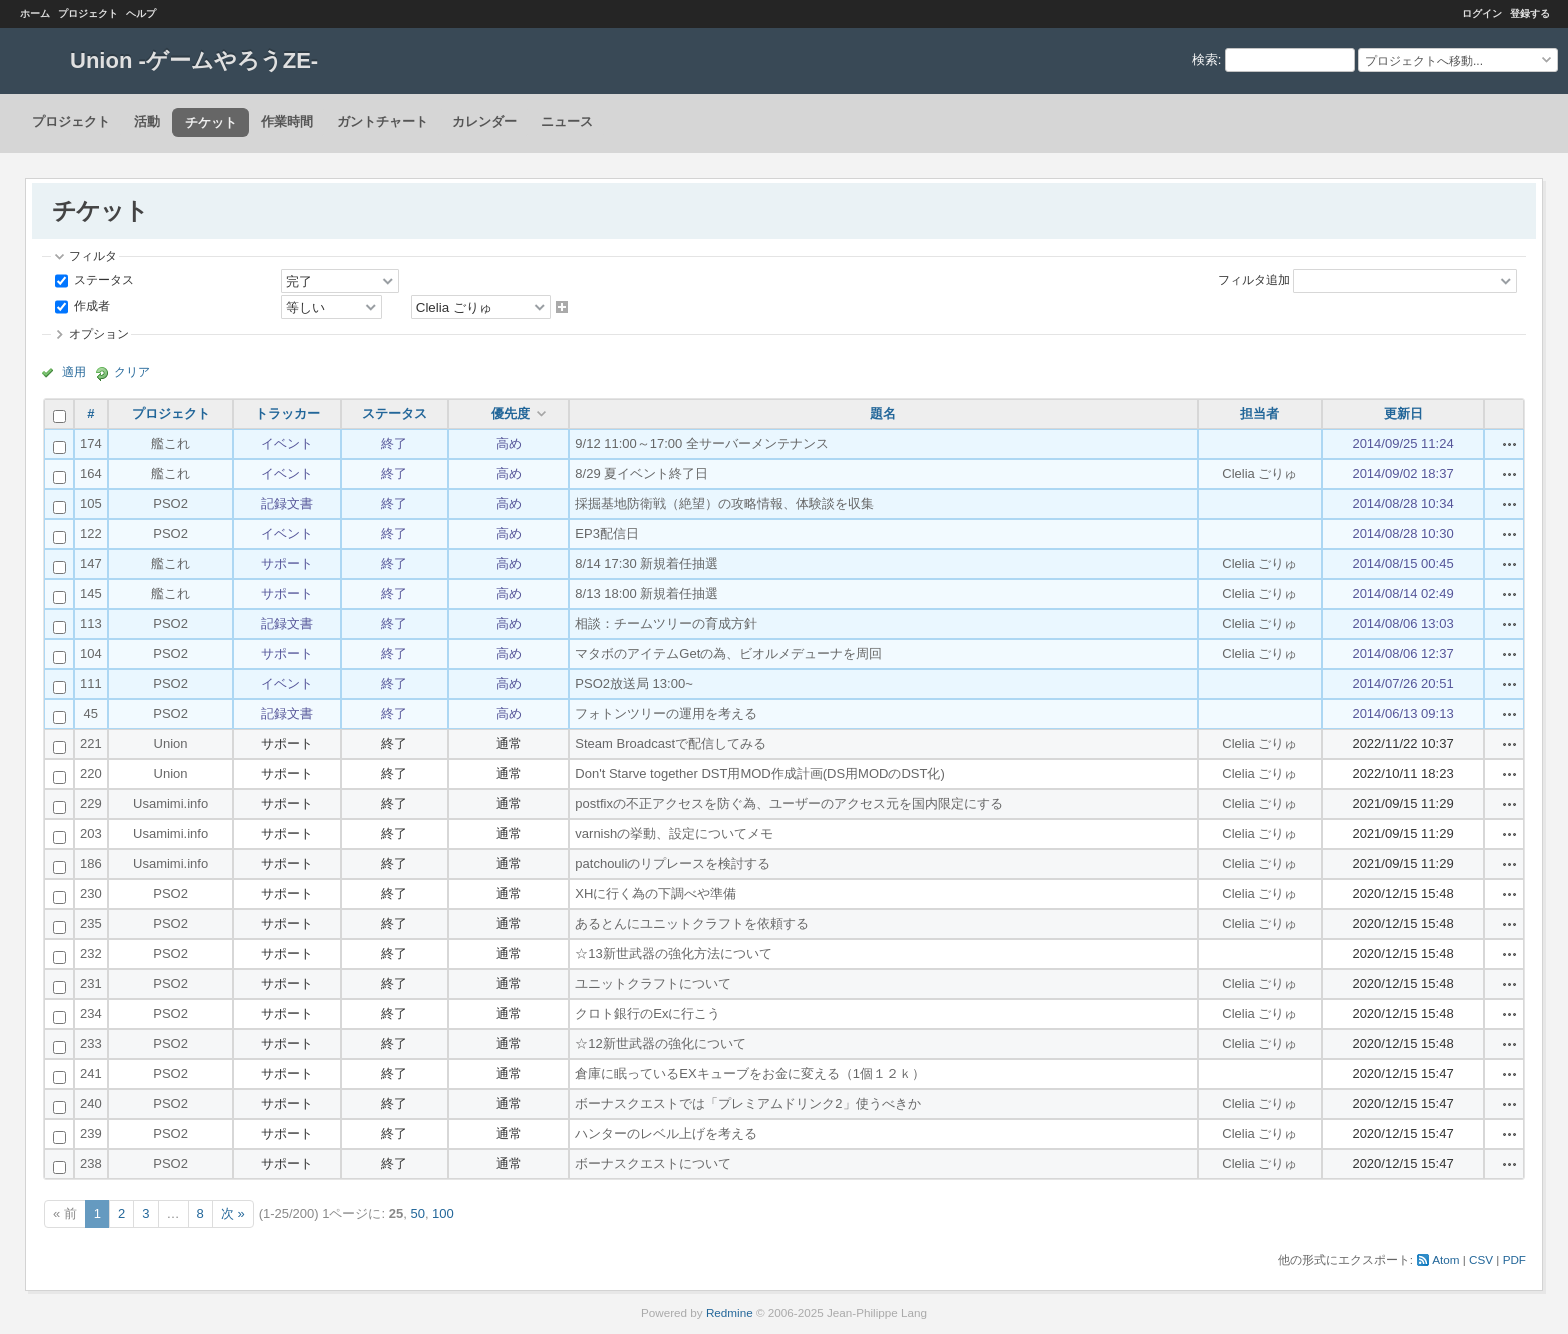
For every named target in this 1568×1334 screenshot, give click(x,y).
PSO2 (170, 503)
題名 (883, 413)
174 (91, 443)
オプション (99, 333)
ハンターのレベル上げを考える (666, 1133)
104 (91, 653)
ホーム (35, 13)
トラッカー (287, 413)
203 (91, 833)
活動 (147, 121)
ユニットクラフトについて (653, 983)
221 (91, 743)
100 (443, 1213)
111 (91, 683)
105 (91, 503)
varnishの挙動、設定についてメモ (674, 833)
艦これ (170, 443)
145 (91, 593)
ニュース (567, 121)
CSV (1481, 1259)
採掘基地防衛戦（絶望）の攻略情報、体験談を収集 (724, 503)
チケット (211, 122)
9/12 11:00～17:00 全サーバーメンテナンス (702, 443)
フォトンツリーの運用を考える (666, 713)
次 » (233, 1213)
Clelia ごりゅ (1259, 473)
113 (91, 623)
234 (91, 1013)
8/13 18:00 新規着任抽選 (646, 593)
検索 (1205, 59)
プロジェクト (88, 13)
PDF (1514, 1259)
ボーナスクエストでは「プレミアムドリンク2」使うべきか (747, 1103)
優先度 (510, 413)
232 (91, 953)
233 (91, 1043)
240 (91, 1103)
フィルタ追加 (1254, 279)
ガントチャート (382, 121)
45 (91, 713)
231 (91, 983)
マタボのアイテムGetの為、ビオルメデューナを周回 (728, 653)
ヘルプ (141, 13)
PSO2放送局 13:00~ (633, 683)
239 (91, 1133)
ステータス (102, 279)
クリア (132, 371)
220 (91, 773)
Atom (1445, 1259)
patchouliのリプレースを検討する (672, 863)
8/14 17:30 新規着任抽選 (646, 563)
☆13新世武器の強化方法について (673, 953)
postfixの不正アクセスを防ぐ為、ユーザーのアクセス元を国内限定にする (789, 803)
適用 (74, 371)
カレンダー (484, 121)
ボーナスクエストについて (653, 1163)
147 (91, 563)
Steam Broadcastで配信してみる (670, 743)
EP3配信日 (607, 533)
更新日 (1403, 413)
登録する (1530, 13)
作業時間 (287, 121)
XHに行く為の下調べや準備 (655, 893)
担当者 (1259, 413)
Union (171, 743)
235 (91, 923)
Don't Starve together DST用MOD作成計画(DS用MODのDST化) (759, 773)
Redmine (729, 1312)
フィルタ (93, 255)
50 (417, 1213)
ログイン (1482, 13)
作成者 (90, 305)
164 (91, 473)
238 (91, 1163)
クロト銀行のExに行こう (647, 1013)
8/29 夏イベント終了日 (641, 473)
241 (91, 1073)
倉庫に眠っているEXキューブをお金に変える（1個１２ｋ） (750, 1073)
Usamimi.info (170, 803)
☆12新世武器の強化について (660, 1043)
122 (91, 533)
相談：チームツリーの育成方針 (666, 623)
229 (91, 803)
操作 (1510, 444)
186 (91, 863)
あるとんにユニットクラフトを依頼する (692, 923)
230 (91, 893)
